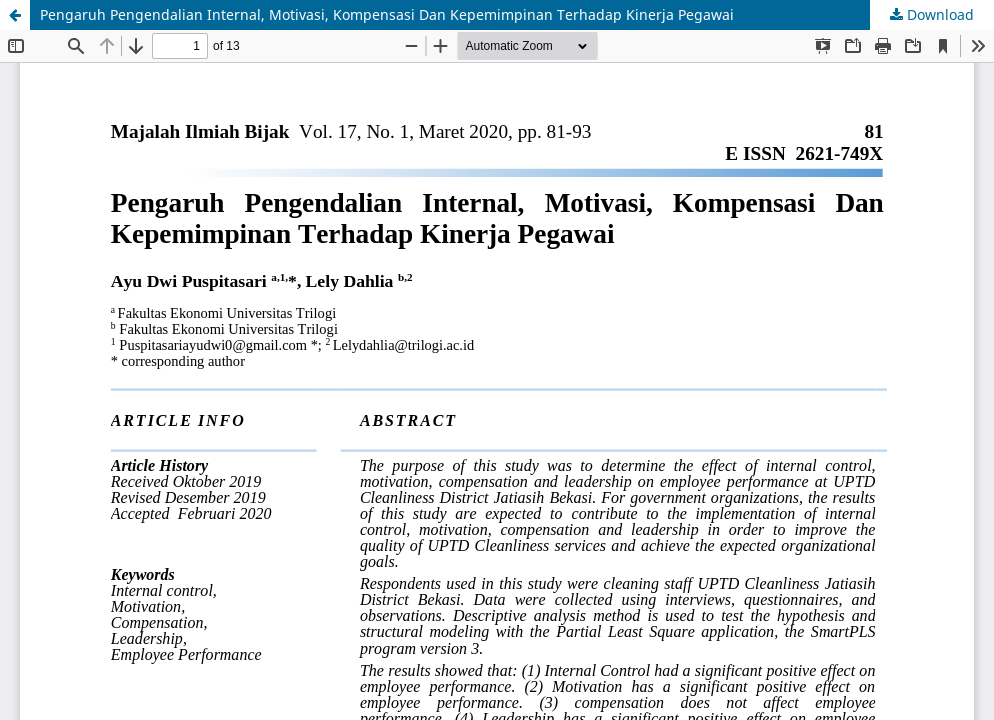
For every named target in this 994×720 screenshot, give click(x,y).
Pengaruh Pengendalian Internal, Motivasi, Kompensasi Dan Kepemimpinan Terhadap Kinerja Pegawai (387, 14)
